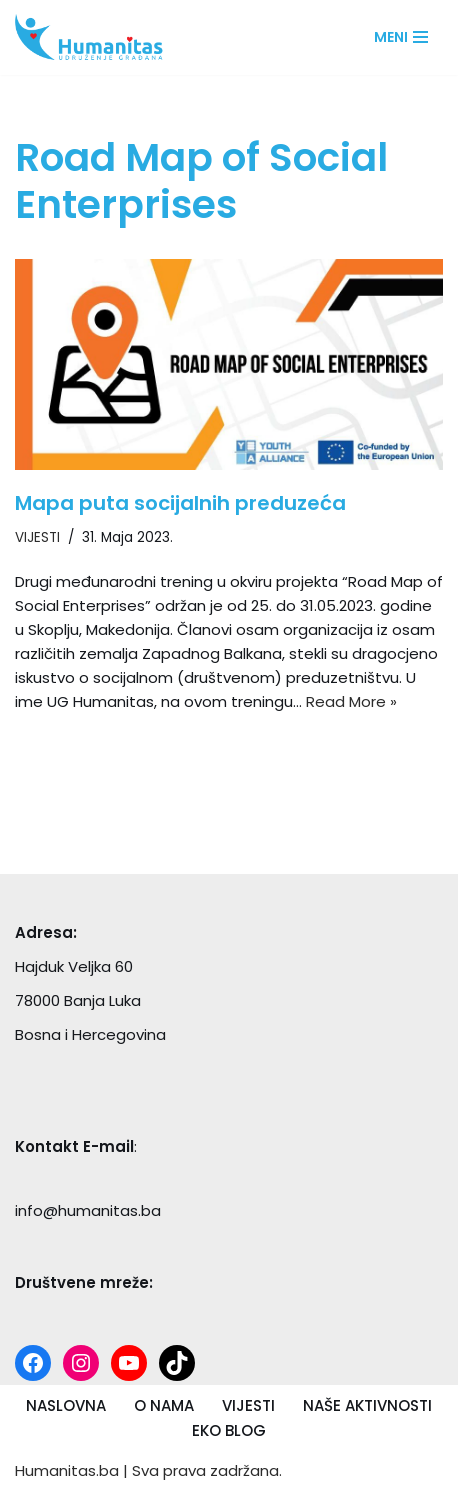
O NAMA (164, 1405)
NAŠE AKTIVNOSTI (367, 1405)
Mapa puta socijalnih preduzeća (180, 503)
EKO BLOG (229, 1430)
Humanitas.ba (67, 1470)
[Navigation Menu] (401, 37)
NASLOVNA (66, 1405)
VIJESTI (37, 537)
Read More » (351, 701)
